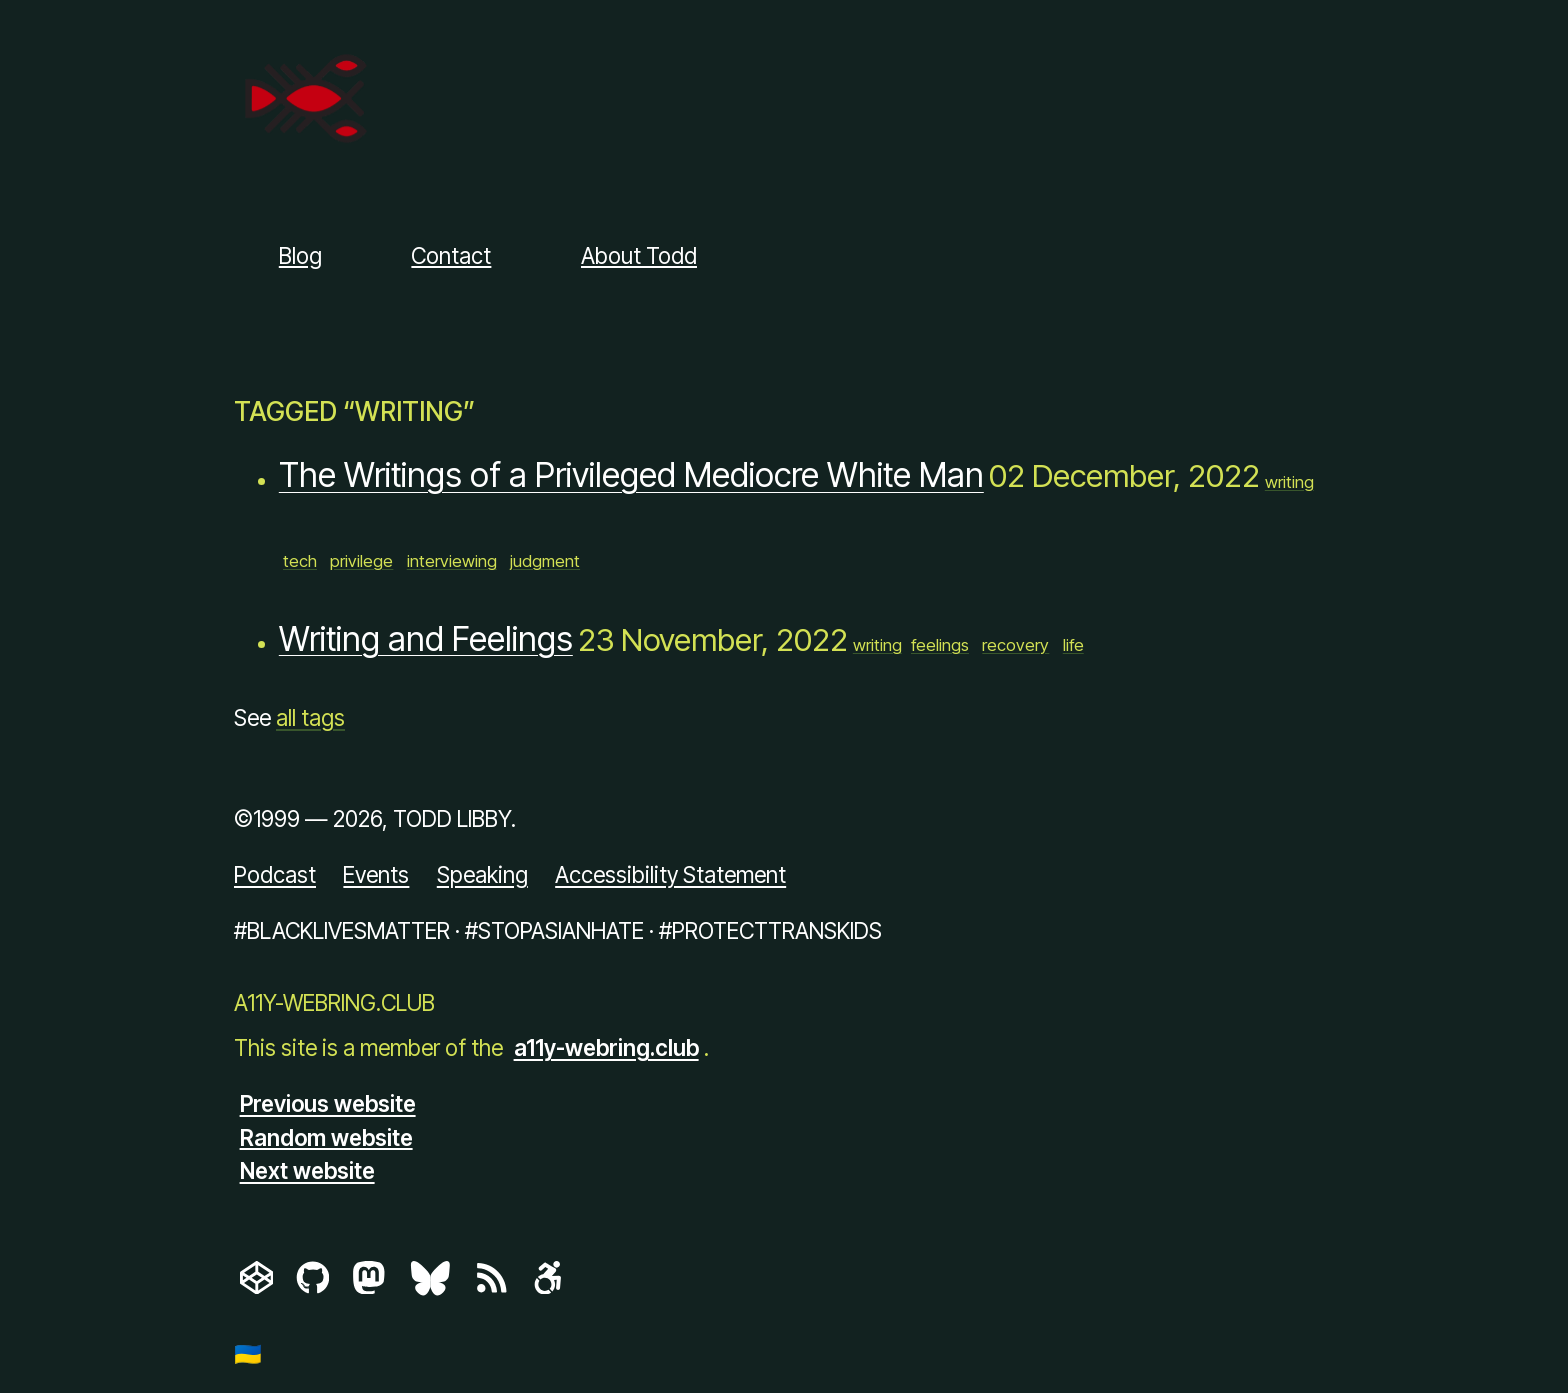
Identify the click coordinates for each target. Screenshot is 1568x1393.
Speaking (482, 874)
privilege (361, 561)
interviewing (452, 561)
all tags (310, 717)
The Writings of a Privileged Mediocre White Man (631, 475)
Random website (326, 1136)
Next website (307, 1170)
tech (300, 561)
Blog (300, 255)
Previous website (328, 1103)
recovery (1015, 645)
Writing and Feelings (426, 638)
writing (1289, 482)
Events (376, 874)
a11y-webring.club (606, 1047)
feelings (940, 645)
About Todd (639, 255)
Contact (451, 255)
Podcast (275, 874)
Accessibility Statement (670, 874)
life (1073, 645)
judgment (545, 561)
